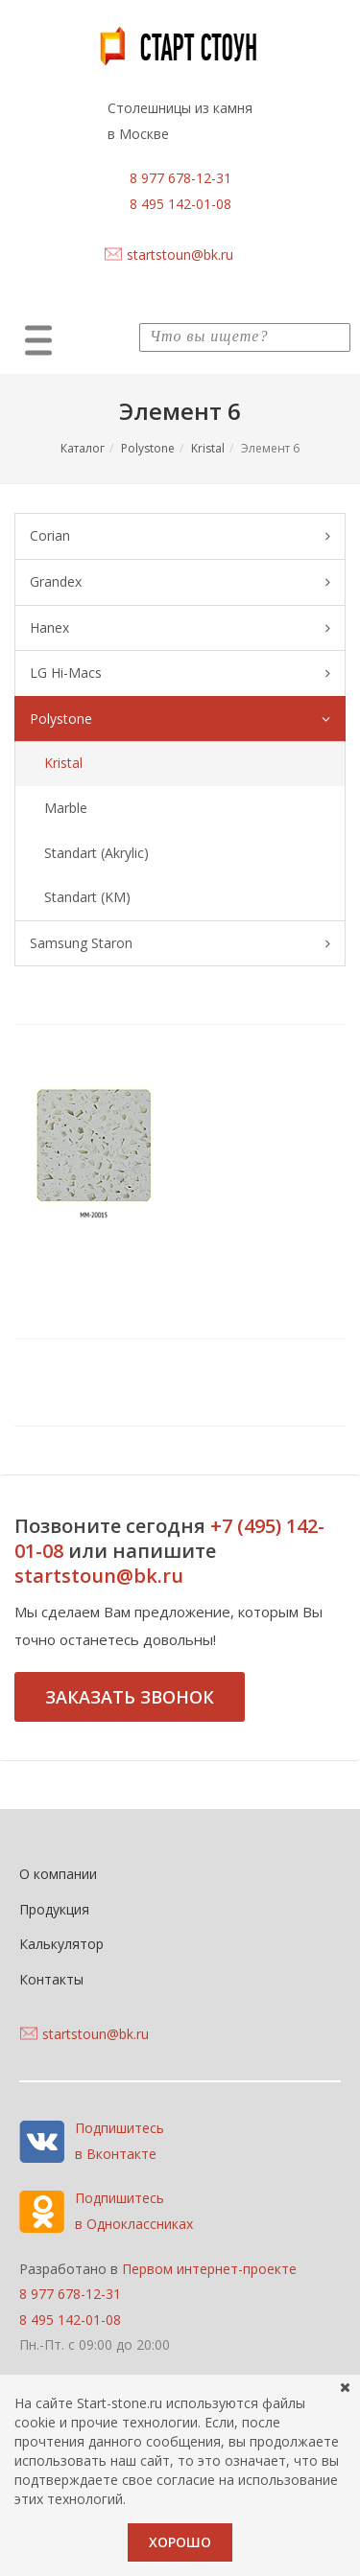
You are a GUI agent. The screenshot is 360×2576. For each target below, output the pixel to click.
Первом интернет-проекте (209, 2269)
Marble (65, 808)
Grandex (180, 582)
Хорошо (180, 2542)
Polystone (148, 448)
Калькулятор (61, 1944)
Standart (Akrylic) (96, 853)
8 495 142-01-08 (180, 204)
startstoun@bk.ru (180, 254)
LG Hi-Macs (180, 673)
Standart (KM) (87, 897)
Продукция (54, 1909)
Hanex (180, 628)
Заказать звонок (129, 1696)
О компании (58, 1874)
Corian (180, 536)
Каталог (82, 448)
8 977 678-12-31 (180, 178)
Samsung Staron (180, 944)
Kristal (208, 448)
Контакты (51, 1979)
